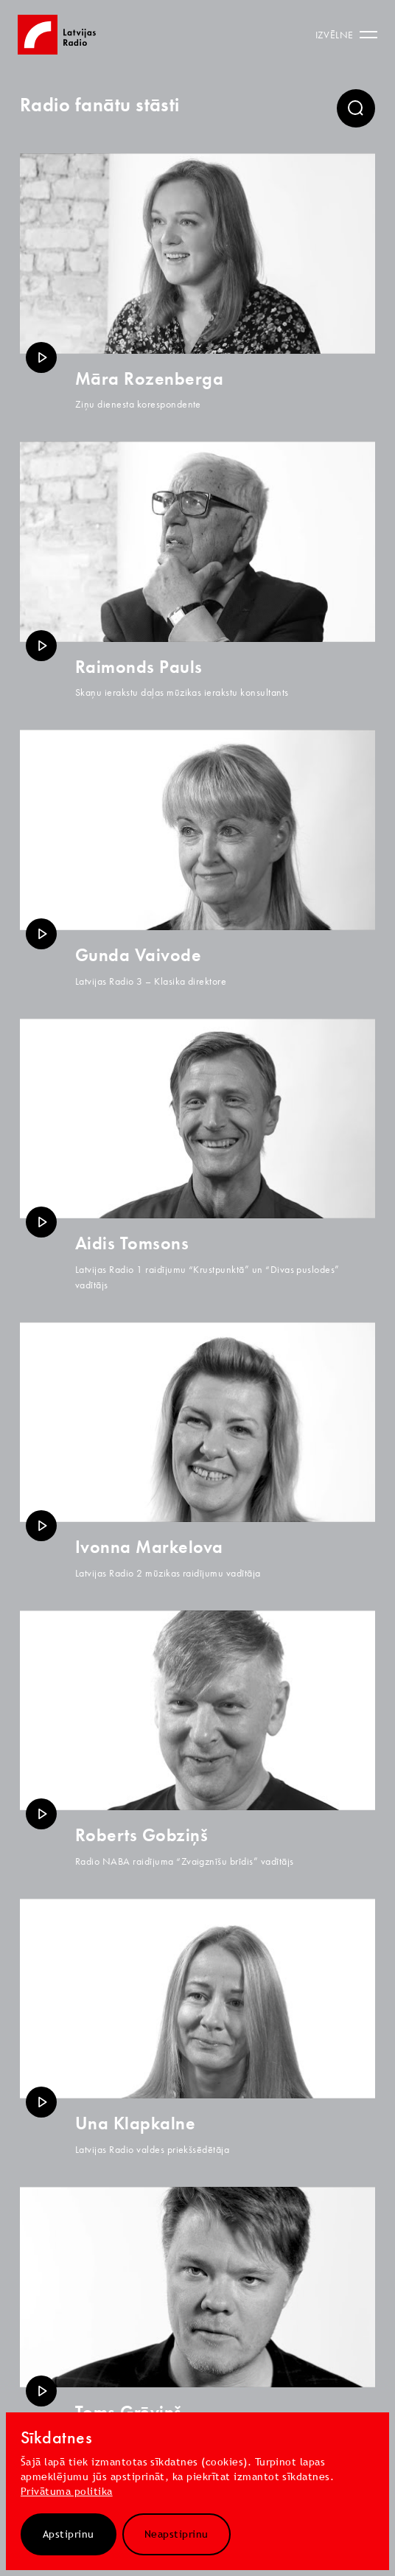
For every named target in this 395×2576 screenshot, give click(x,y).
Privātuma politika (67, 2491)
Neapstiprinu (176, 2534)
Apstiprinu (68, 2534)
